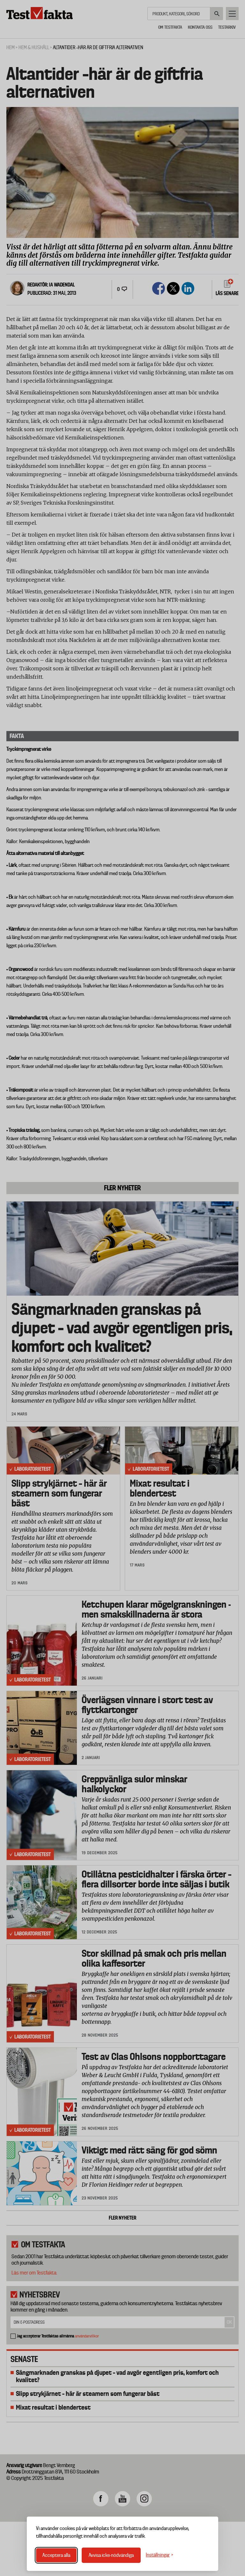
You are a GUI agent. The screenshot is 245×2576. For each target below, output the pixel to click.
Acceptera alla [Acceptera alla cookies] (56, 2555)
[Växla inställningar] (159, 2555)
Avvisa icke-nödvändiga (111, 2555)
